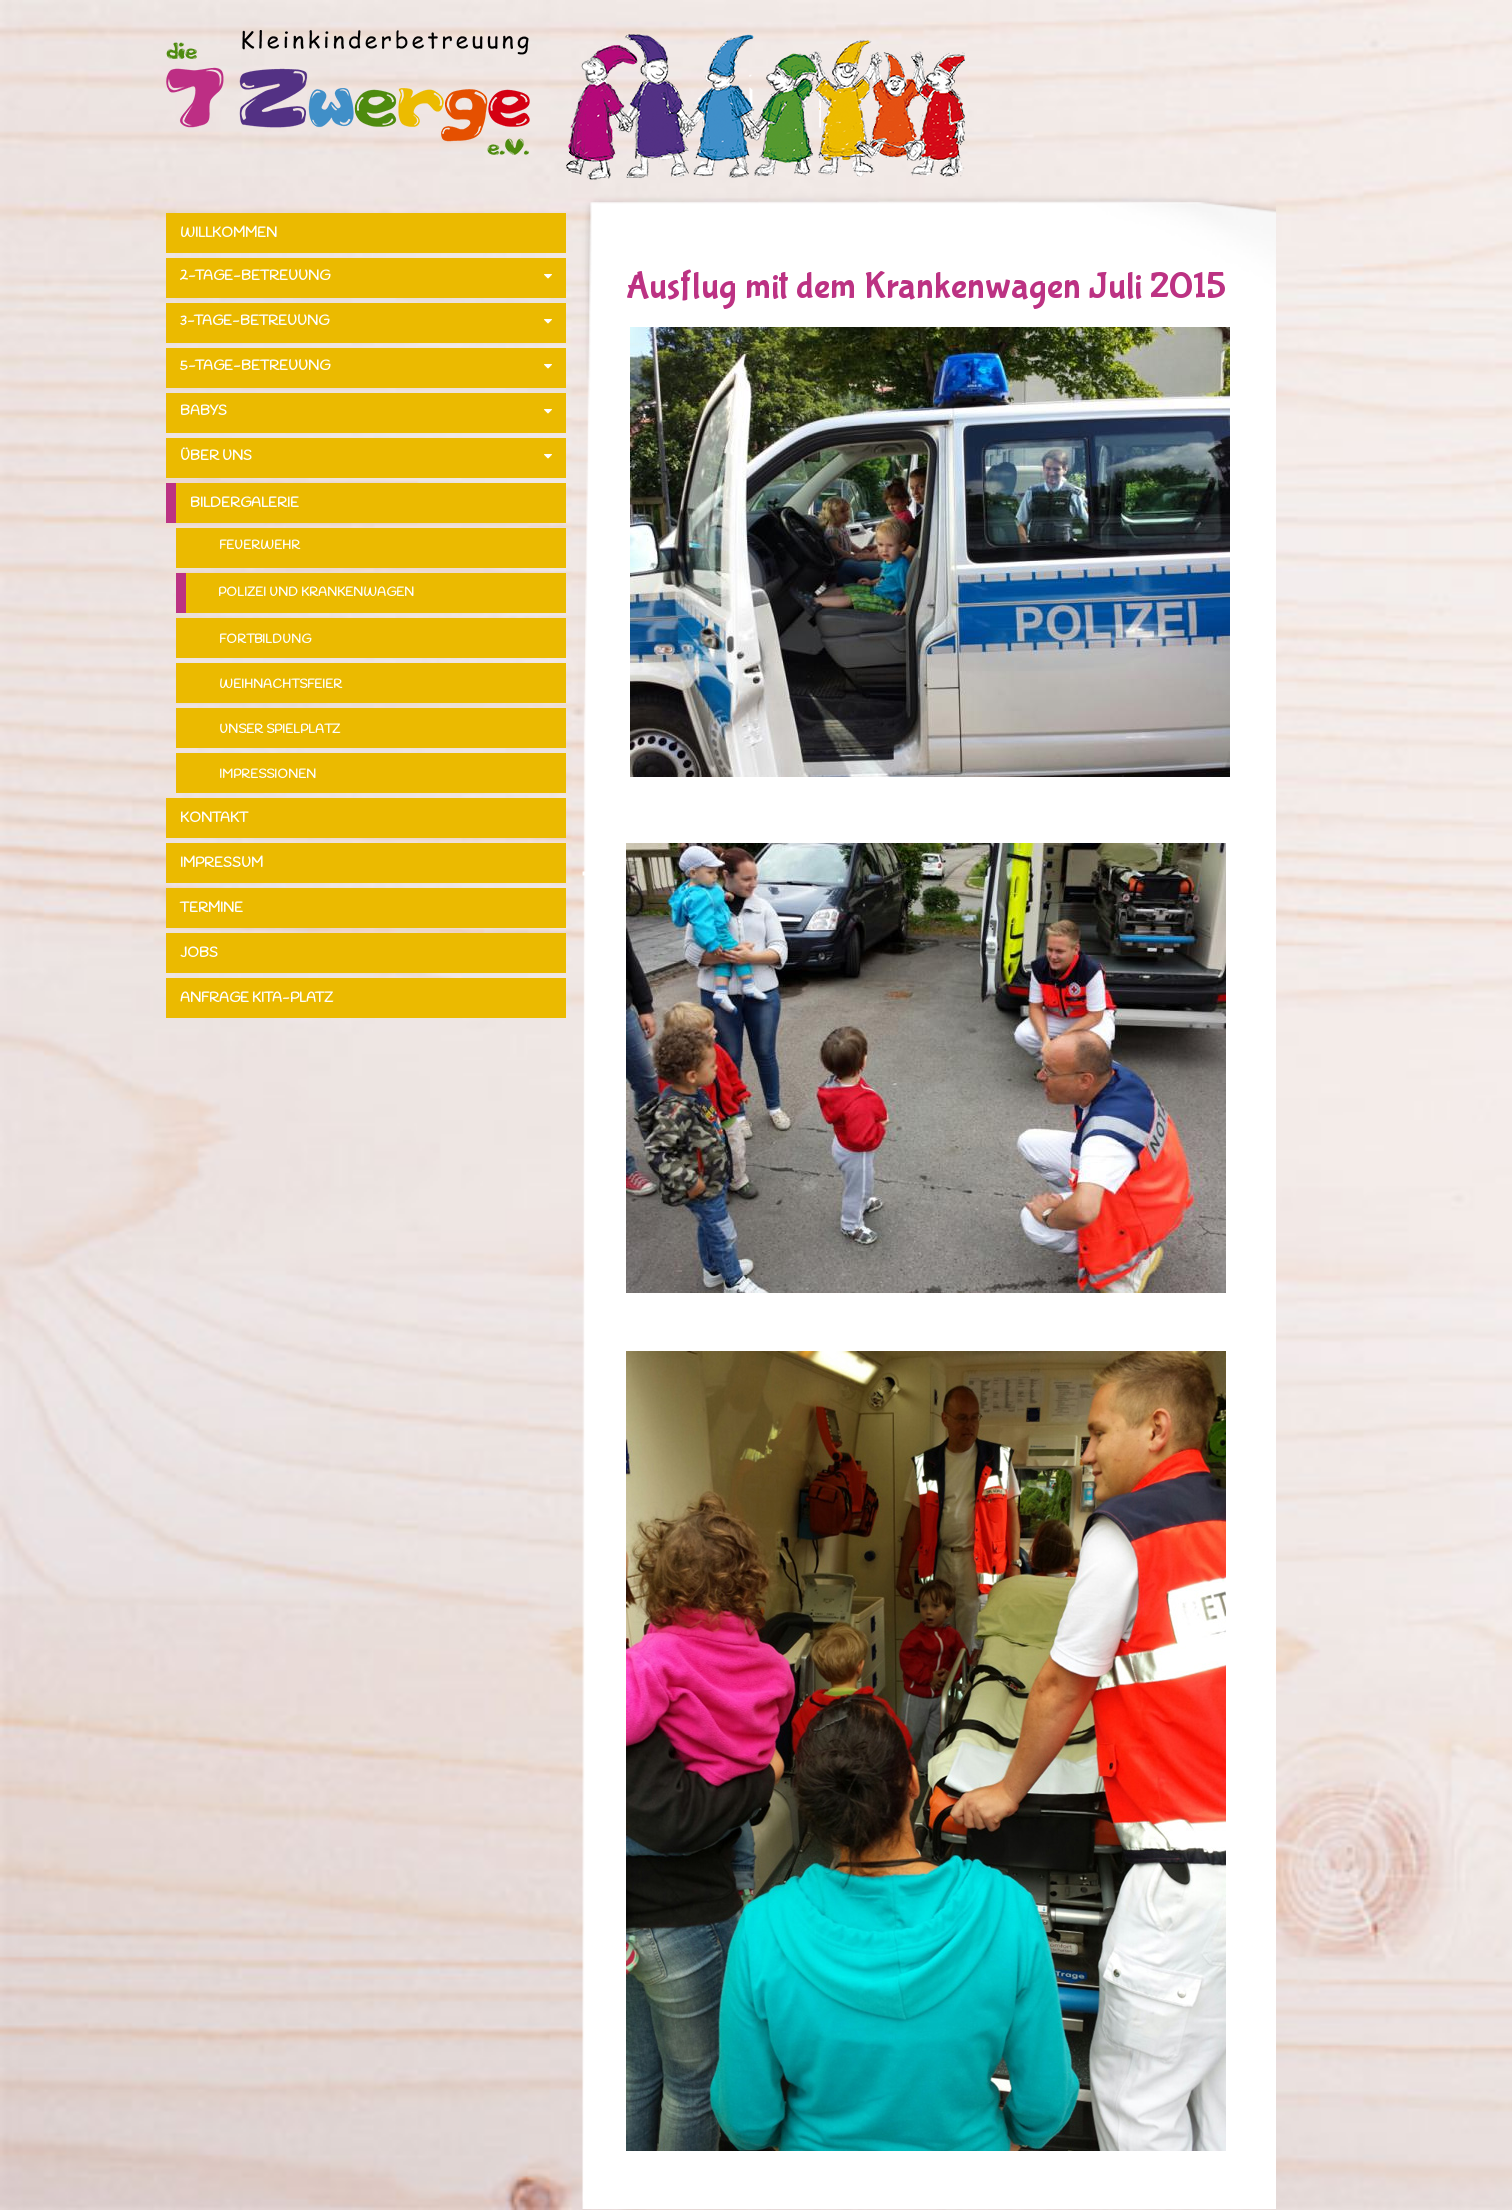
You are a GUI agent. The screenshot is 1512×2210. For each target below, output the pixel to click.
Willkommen (228, 233)
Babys (203, 411)
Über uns (216, 456)
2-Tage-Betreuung (255, 276)
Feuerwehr (259, 545)
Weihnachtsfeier (280, 684)
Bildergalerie (244, 503)
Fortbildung (265, 639)
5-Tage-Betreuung (255, 366)
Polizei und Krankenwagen (316, 592)
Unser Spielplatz (279, 729)
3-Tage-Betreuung (254, 321)
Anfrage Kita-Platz (256, 998)
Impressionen (267, 774)
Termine (211, 908)
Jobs (199, 953)
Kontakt (214, 818)
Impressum (221, 863)
